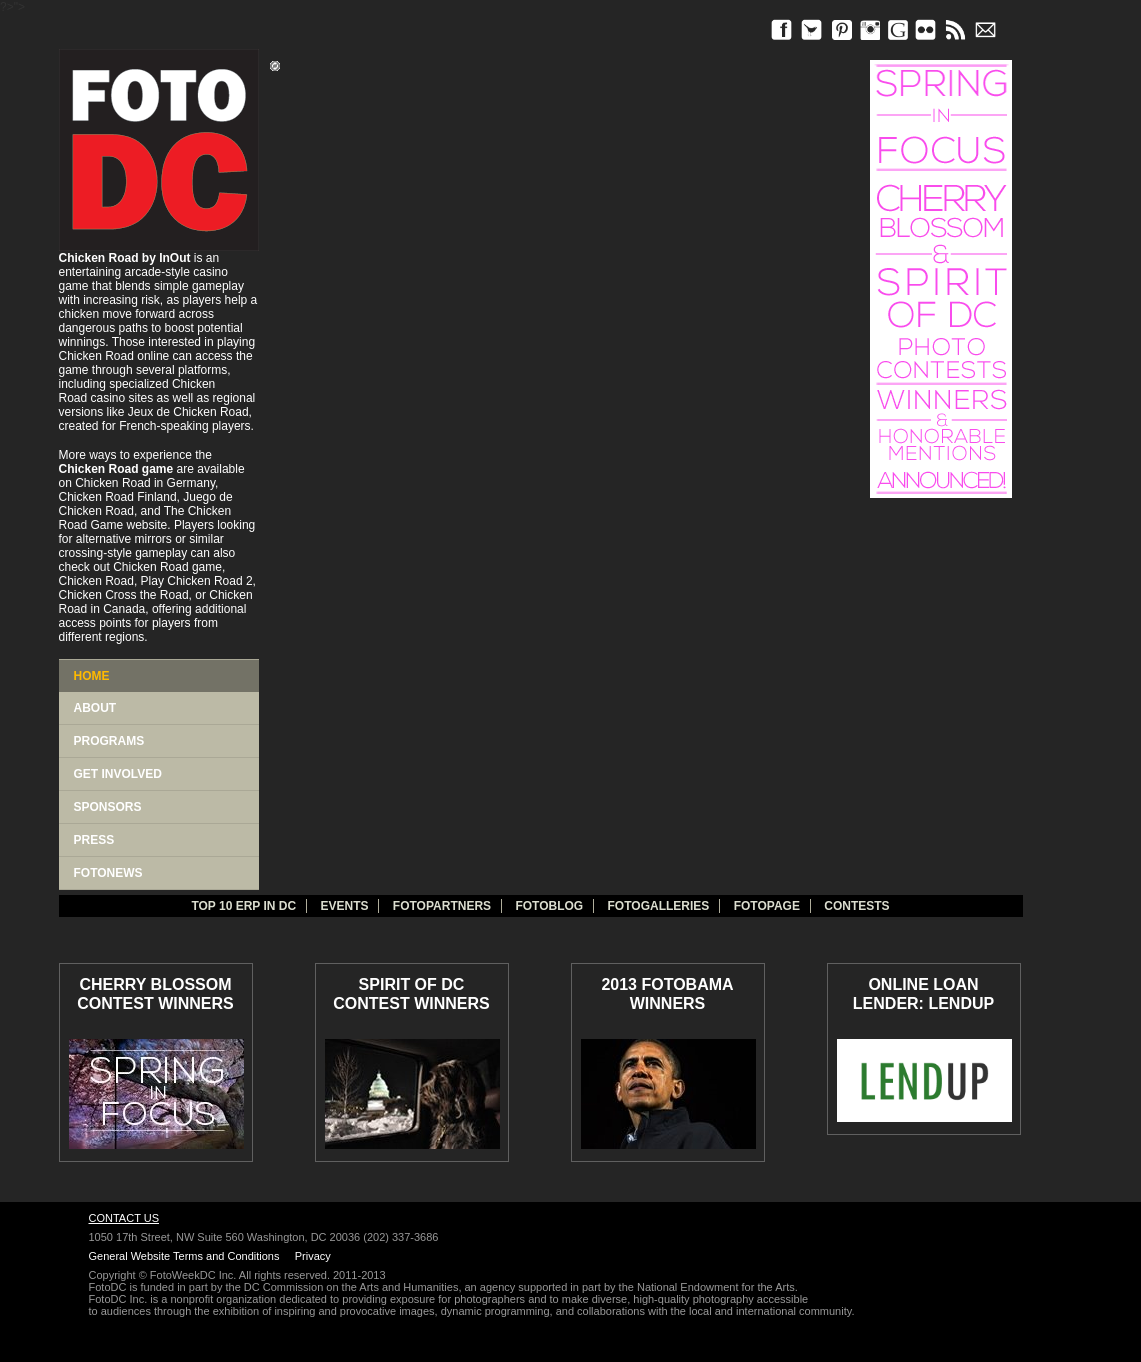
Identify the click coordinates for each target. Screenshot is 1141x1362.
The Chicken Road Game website (145, 518)
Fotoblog (549, 906)
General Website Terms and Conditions (184, 1256)
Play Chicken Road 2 (197, 581)
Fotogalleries (659, 906)
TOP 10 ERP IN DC (243, 906)
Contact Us (124, 1218)
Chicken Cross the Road (124, 595)
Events (344, 906)
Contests (856, 906)
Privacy (313, 1256)
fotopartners (442, 906)
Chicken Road (96, 356)
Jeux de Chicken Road (188, 412)
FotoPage (767, 906)
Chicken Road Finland (118, 497)
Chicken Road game (167, 567)
